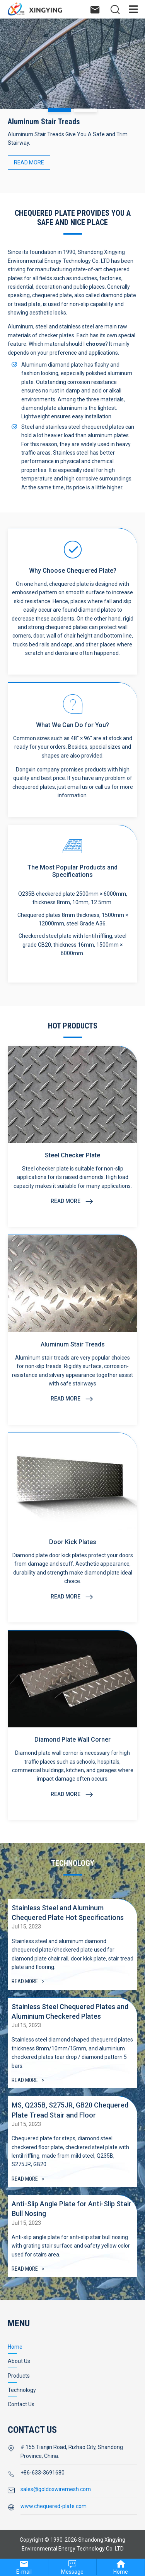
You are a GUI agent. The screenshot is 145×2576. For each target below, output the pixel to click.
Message (72, 2572)
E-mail (24, 2572)
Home (120, 2572)
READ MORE (29, 162)
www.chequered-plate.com (53, 2506)
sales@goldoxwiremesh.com (55, 2489)
